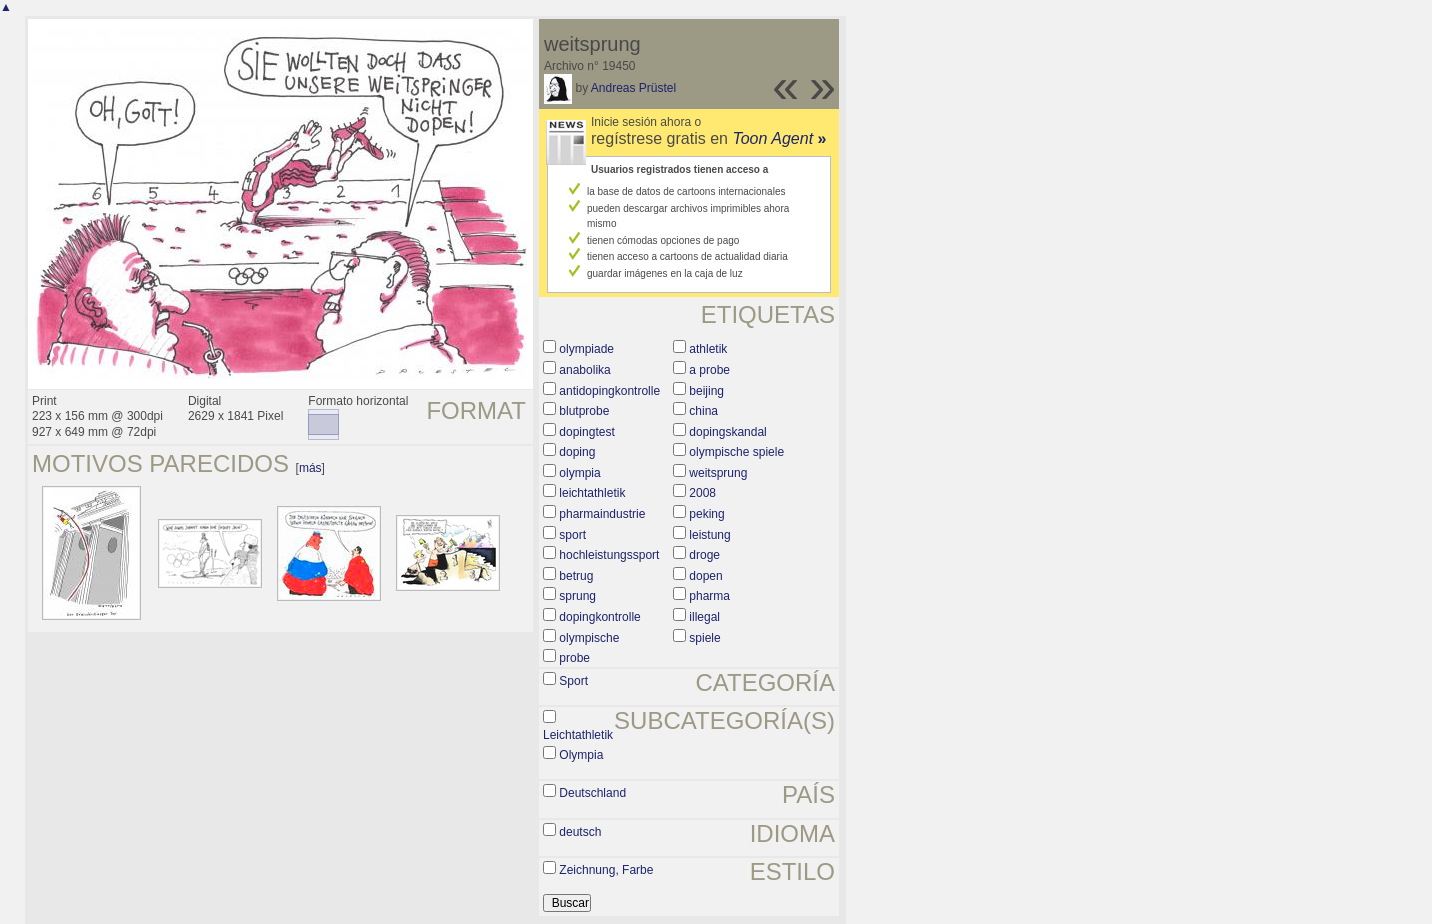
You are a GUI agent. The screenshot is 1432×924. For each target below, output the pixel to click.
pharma (709, 596)
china (703, 411)
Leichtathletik (578, 735)
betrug (576, 576)
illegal (704, 617)
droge (704, 555)
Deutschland (592, 793)
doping (577, 452)
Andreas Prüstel (633, 88)
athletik (708, 349)
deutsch (580, 832)
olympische (589, 638)
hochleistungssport (609, 555)
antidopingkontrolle (609, 391)
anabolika (584, 370)
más (310, 468)
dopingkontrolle (599, 617)
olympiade (586, 349)
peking (706, 514)
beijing (706, 391)
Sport (573, 681)
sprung (577, 596)
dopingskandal (727, 432)
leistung (709, 535)
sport (572, 535)
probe (574, 658)
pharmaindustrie (602, 514)
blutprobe (584, 411)
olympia (579, 473)
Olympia (581, 755)
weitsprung (718, 473)
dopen (705, 576)
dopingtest (586, 432)
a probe (709, 370)
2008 (702, 493)
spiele (704, 638)
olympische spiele (736, 452)
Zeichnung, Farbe (606, 870)
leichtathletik (592, 493)
